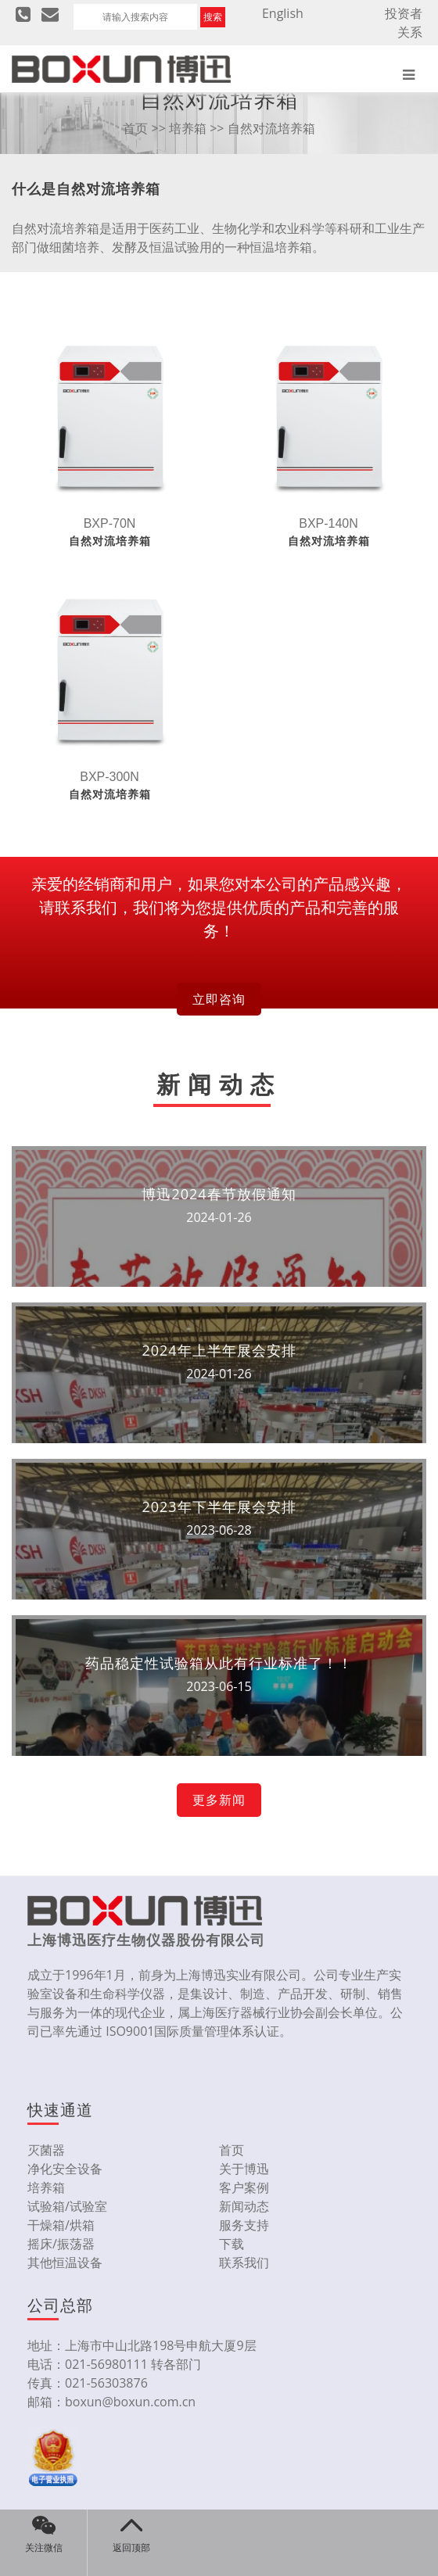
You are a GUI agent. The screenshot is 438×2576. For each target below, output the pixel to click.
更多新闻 (219, 1799)
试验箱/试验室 (67, 2206)
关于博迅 (244, 2168)
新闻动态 (244, 2206)
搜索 (212, 16)
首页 (135, 128)
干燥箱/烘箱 (61, 2225)
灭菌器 (46, 2150)
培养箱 (187, 128)
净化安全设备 (64, 2168)
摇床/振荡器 (61, 2243)
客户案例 (244, 2187)
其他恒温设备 (64, 2262)
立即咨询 (219, 999)
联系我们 (244, 2262)
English (282, 13)
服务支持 (244, 2225)
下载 (231, 2243)
